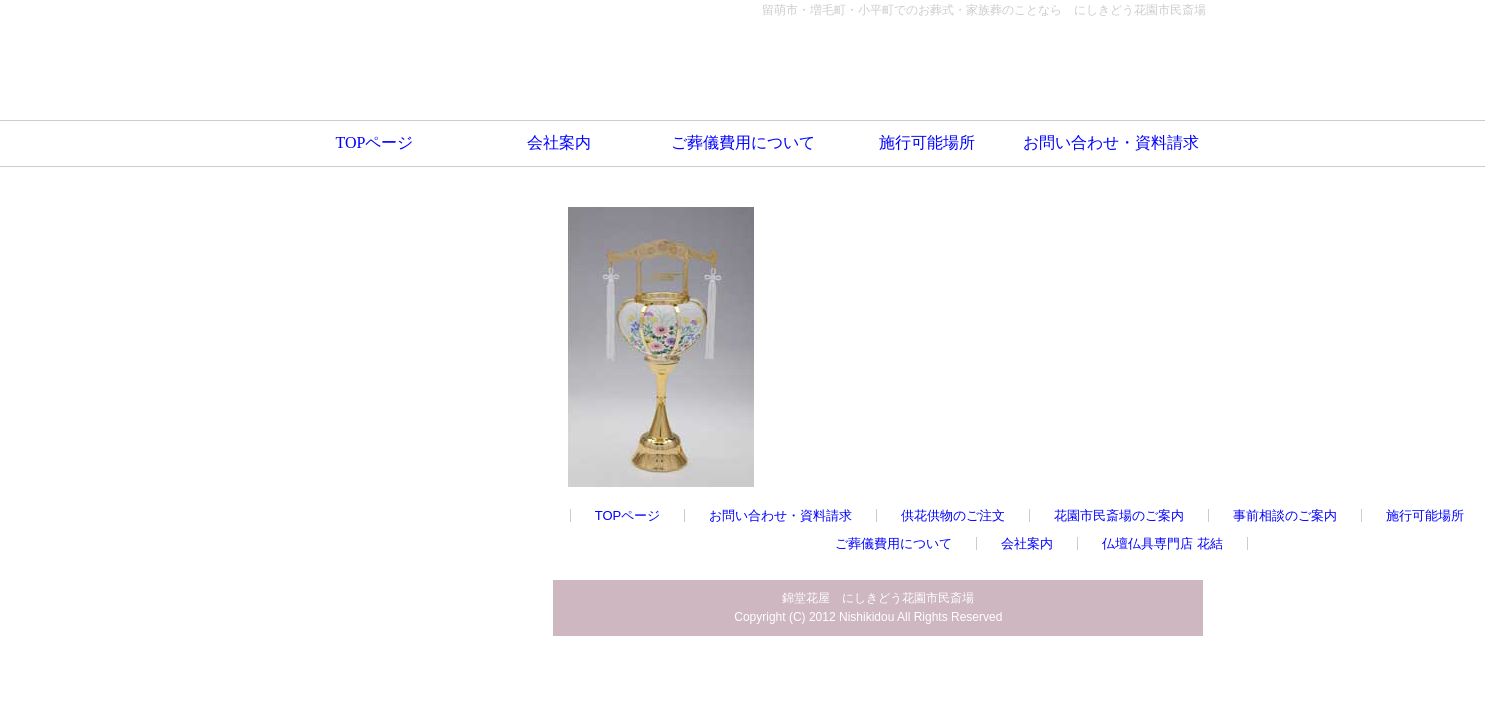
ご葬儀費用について (743, 142)
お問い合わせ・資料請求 (1111, 142)
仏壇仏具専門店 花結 (1162, 543)
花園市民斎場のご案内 (1119, 515)
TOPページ (375, 142)
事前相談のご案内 (1285, 515)
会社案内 (559, 142)
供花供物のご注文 (953, 515)
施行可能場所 (927, 142)
